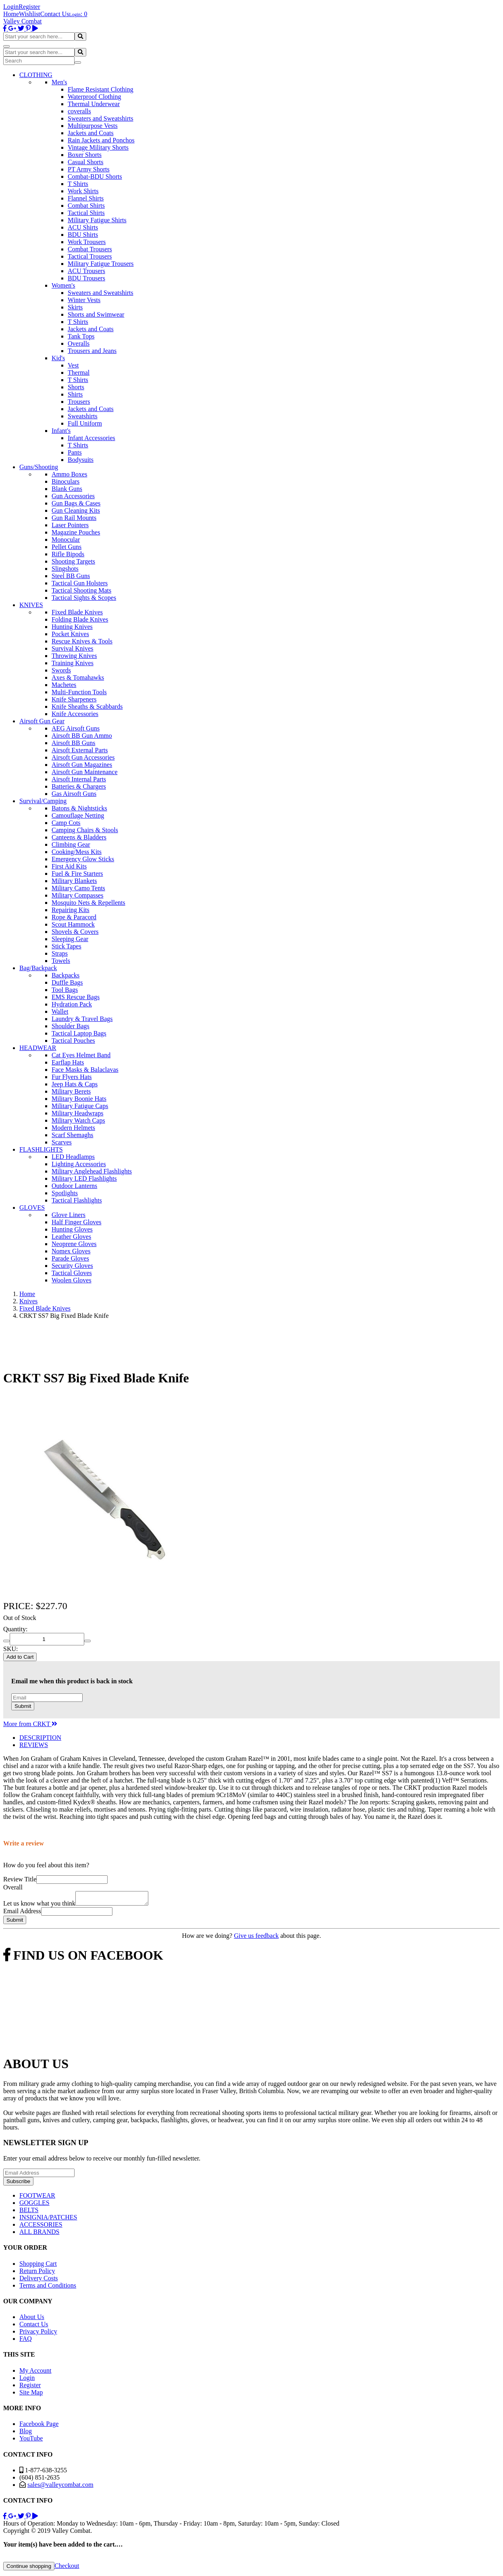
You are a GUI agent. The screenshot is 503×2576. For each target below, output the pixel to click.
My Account (35, 2372)
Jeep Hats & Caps (75, 1084)
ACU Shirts (83, 227)
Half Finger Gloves (77, 1222)
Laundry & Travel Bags (82, 1018)
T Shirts (78, 183)
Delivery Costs (38, 2280)
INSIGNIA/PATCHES (48, 2219)
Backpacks (65, 975)
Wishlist (29, 13)
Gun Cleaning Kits (76, 510)
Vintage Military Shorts (98, 147)
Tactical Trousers (90, 256)
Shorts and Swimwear (96, 314)
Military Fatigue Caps (80, 1105)
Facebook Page (38, 2426)
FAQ (25, 2341)
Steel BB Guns (71, 575)
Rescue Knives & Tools (82, 641)
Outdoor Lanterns (74, 1185)
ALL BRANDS (39, 2234)
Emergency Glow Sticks (83, 859)
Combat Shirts (86, 205)
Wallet (60, 1011)
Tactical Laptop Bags (79, 1033)
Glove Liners (68, 1214)
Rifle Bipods (68, 554)
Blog (25, 2433)
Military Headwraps (77, 1113)
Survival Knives (73, 648)
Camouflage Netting (78, 815)
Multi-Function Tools (79, 692)
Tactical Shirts (86, 212)
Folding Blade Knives (80, 619)
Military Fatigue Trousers (101, 263)
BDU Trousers (86, 278)
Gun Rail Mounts (74, 517)
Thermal (78, 372)
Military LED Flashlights (84, 1178)
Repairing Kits (70, 909)
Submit (23, 1706)
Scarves (62, 1142)
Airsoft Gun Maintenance (85, 771)
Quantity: (15, 1629)
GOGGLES (34, 2205)
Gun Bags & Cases (76, 503)
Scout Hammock (73, 924)
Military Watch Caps (78, 1120)
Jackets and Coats (91, 132)
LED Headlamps (73, 1156)
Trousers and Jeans (92, 350)
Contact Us (54, 13)
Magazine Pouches (76, 532)
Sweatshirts (83, 416)
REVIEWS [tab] (33, 1744)
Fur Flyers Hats (72, 1076)
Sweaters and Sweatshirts (100, 118)
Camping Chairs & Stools (85, 830)
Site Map (31, 2394)
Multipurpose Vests (93, 125)
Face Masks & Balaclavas (85, 1069)
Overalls (78, 343)
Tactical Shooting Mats (81, 590)
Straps (60, 953)
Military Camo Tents (78, 888)
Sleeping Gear (70, 938)
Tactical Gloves (72, 1272)
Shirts (75, 394)
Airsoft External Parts (80, 750)
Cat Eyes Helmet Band (81, 1055)
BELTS (28, 2212)
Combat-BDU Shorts (95, 176)
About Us (31, 2319)
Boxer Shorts (85, 154)
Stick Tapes (66, 946)
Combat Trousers (90, 249)
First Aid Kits (69, 866)
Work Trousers (87, 241)
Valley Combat (22, 21)
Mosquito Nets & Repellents (88, 902)
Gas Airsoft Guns (74, 793)
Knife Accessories (75, 713)
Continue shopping (28, 2569)
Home (11, 13)
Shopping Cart (38, 2266)
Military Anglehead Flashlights (92, 1171)
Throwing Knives (74, 655)
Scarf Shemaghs (73, 1134)
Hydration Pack (72, 1004)
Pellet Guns (66, 546)
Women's (63, 285)
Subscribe (18, 2184)
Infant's (61, 430)
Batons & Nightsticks (79, 808)
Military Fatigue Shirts (97, 220)
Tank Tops (81, 336)
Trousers (79, 401)
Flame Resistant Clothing (100, 89)
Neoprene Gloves (74, 1243)
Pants (75, 452)
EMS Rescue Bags (76, 997)
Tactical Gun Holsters (80, 583)
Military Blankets (74, 880)
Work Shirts (83, 191)
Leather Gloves (71, 1236)
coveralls (79, 111)
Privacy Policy (38, 2333)
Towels (61, 960)
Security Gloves (72, 1265)
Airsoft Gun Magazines (82, 764)
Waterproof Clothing (94, 96)
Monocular (66, 539)
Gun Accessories (73, 496)
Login (11, 6)
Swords (61, 670)
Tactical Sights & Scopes (84, 597)
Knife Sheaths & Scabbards (87, 706)
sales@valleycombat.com (60, 2487)
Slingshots (65, 568)
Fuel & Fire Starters (77, 873)
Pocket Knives (70, 633)
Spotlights (65, 1193)
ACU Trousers (86, 270)
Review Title (19, 1879)
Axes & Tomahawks (78, 677)
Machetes (64, 684)
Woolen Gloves (71, 1280)
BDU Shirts (83, 234)
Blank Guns (67, 488)
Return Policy (37, 2273)
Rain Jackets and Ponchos (101, 140)
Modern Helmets (73, 1127)
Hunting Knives (72, 626)
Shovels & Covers (75, 931)
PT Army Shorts (89, 169)
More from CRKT (30, 1723)
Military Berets (71, 1091)
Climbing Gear (71, 844)
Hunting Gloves (72, 1229)
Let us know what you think (39, 1905)
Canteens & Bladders (79, 837)
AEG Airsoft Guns (76, 728)
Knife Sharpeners (74, 699)
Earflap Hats (68, 1062)
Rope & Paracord (74, 917)
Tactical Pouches (73, 1040)
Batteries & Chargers (79, 786)
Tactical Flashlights (77, 1200)
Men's (59, 82)
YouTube (31, 2440)
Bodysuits (81, 459)
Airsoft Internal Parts (79, 779)
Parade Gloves (70, 1258)
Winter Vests (84, 299)
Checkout (66, 2568)
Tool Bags (65, 989)
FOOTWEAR (37, 2197)
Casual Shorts (85, 162)
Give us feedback (256, 1938)
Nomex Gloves (71, 1251)
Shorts (76, 387)
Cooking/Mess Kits (77, 851)
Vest (73, 365)
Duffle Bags (67, 982)
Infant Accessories (91, 437)
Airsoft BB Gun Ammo (82, 735)
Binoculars (65, 481)
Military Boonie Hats (79, 1098)
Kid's (58, 358)
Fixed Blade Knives (77, 612)
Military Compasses (77, 895)
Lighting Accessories (79, 1164)
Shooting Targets (73, 561)
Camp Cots (66, 822)
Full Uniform (85, 423)
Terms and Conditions (47, 2287)
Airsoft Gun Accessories (83, 757)
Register (29, 6)
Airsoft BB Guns (73, 742)
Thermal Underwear (94, 103)
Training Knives (73, 663)
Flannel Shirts (86, 198)
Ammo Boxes (69, 474)
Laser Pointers (70, 525)
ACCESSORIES (40, 2226)
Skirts (75, 307)
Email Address (22, 1913)
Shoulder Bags (70, 1026)
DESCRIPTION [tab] (40, 1737)
